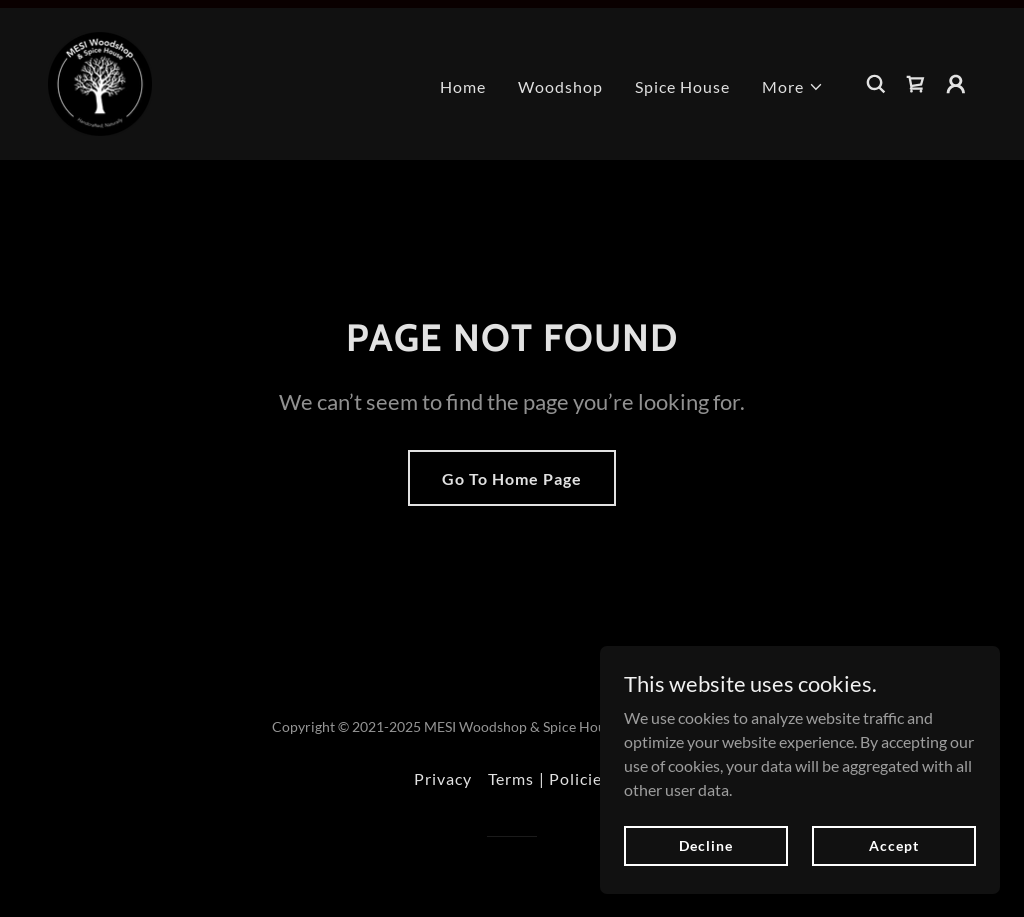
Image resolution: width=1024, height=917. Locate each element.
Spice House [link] (682, 86)
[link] (100, 81)
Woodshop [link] (560, 86)
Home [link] (463, 86)
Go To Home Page (512, 478)
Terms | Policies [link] (548, 778)
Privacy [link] (443, 778)
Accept (893, 845)
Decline (705, 845)
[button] (793, 87)
